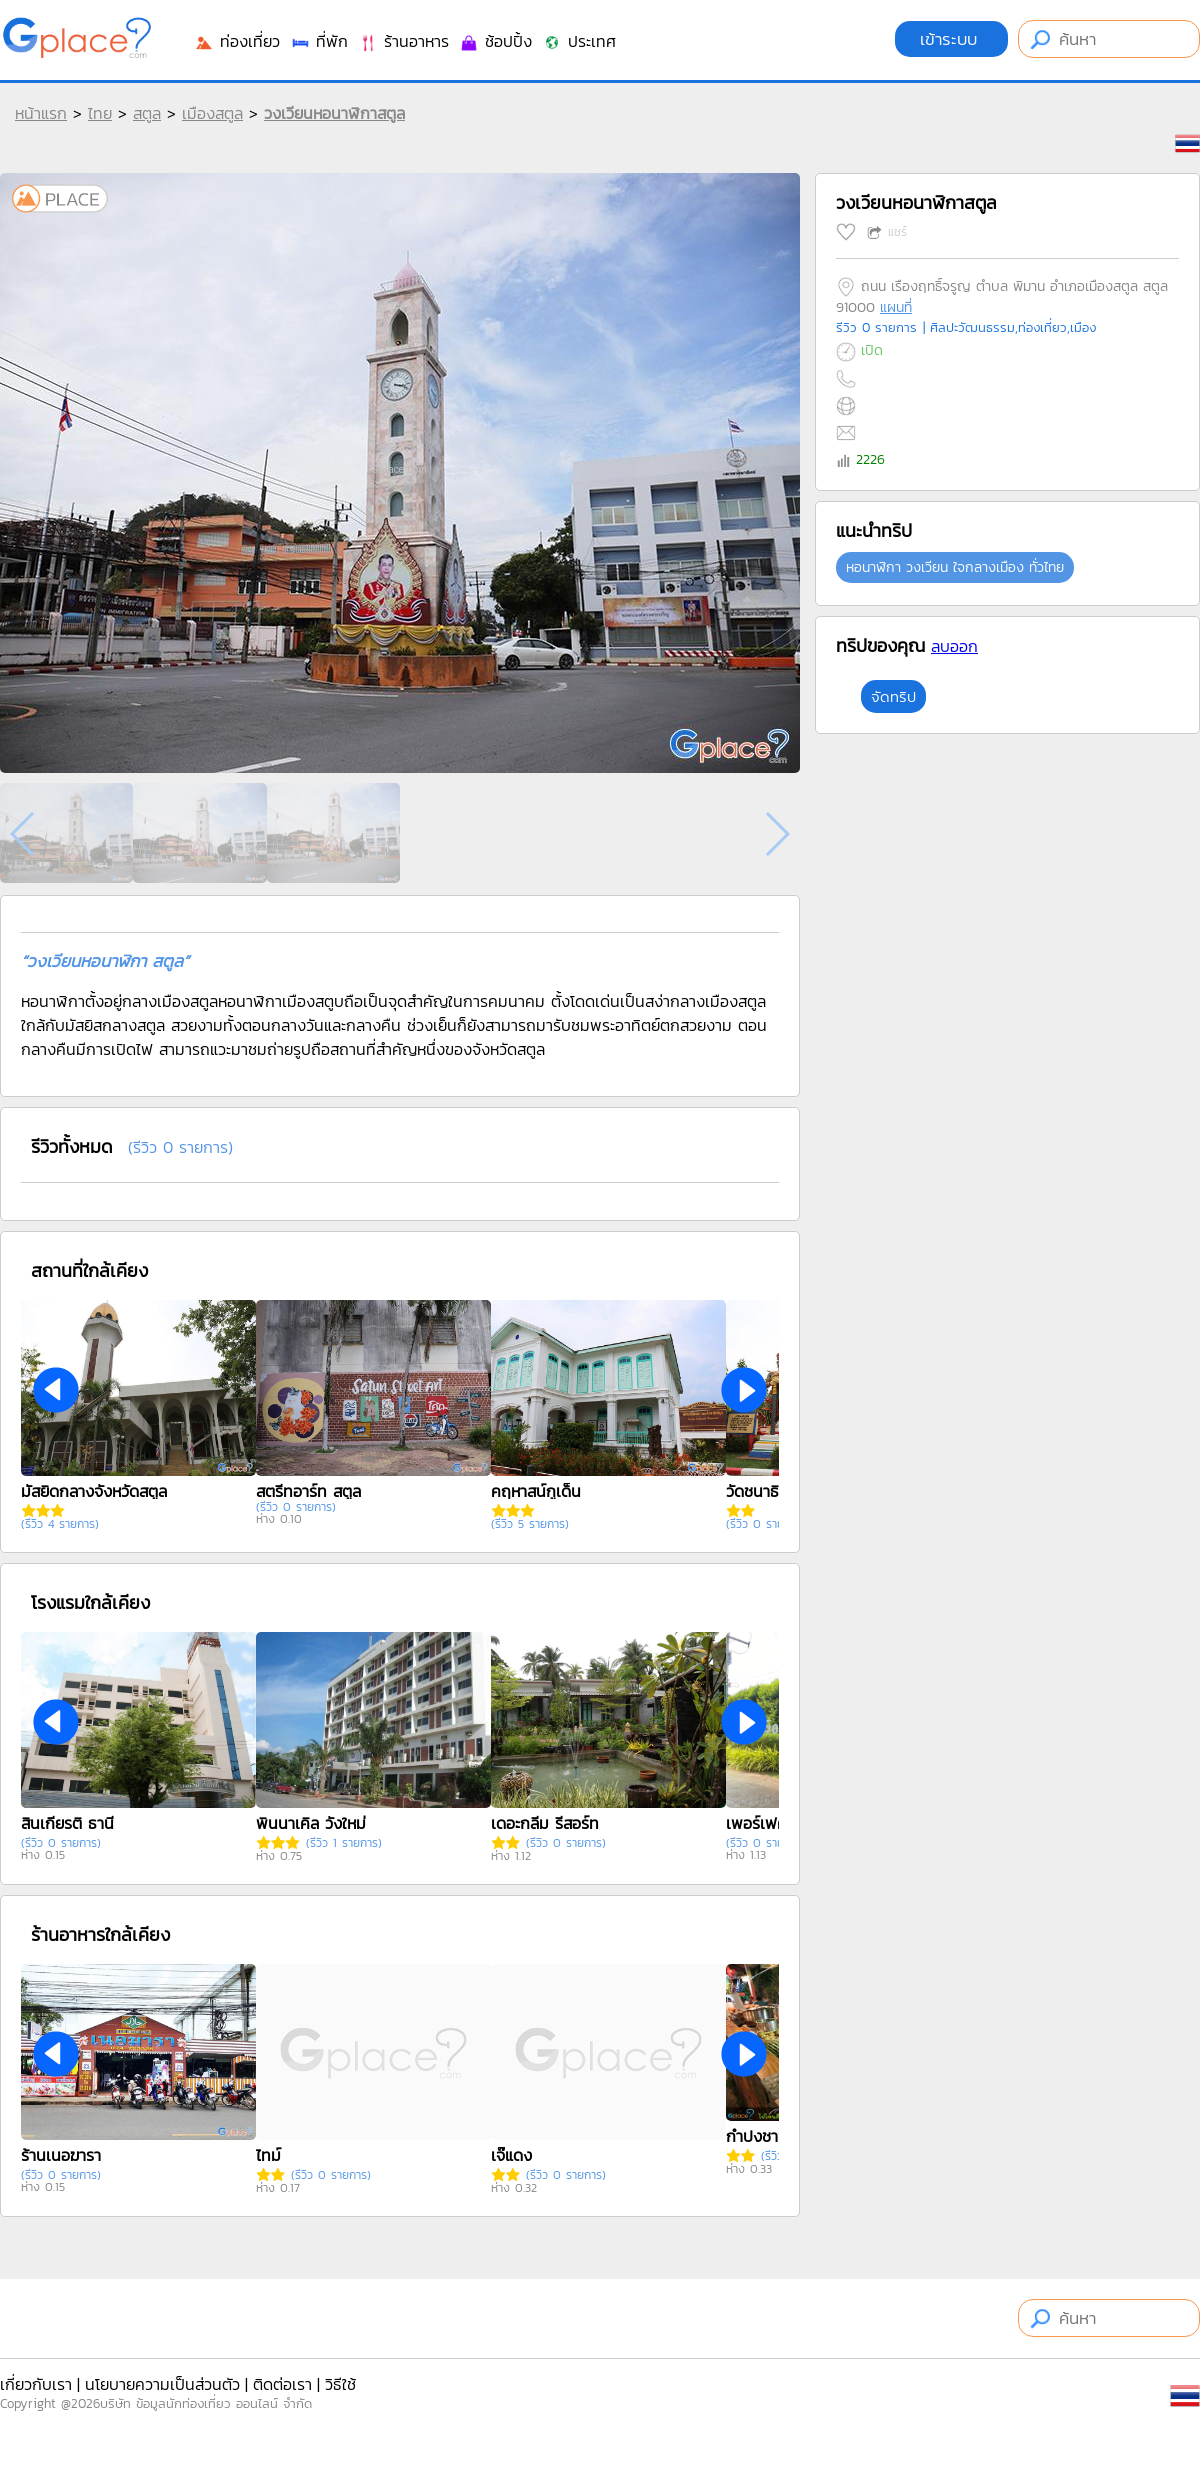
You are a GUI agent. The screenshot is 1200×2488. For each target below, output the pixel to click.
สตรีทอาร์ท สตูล (308, 1491)
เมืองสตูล (212, 113)
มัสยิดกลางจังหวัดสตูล (94, 1491)
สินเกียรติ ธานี (67, 1823)
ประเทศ (579, 41)
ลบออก (954, 646)
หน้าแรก (41, 113)
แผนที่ (896, 307)
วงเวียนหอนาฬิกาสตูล (334, 113)
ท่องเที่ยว (237, 41)
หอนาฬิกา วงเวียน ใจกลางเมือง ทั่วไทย (955, 567)
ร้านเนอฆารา (61, 2155)
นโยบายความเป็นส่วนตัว (162, 2384)
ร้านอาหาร (403, 41)
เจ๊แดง (511, 2155)
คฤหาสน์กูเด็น (536, 1491)
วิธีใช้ (340, 2384)
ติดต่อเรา (282, 2384)
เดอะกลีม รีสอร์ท (545, 1823)
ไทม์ (268, 2155)
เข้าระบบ (951, 39)
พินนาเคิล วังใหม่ (311, 1823)
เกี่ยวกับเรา (36, 2384)
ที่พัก (319, 41)
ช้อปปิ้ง (495, 41)
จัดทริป (893, 696)
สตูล (147, 113)
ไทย (100, 113)
